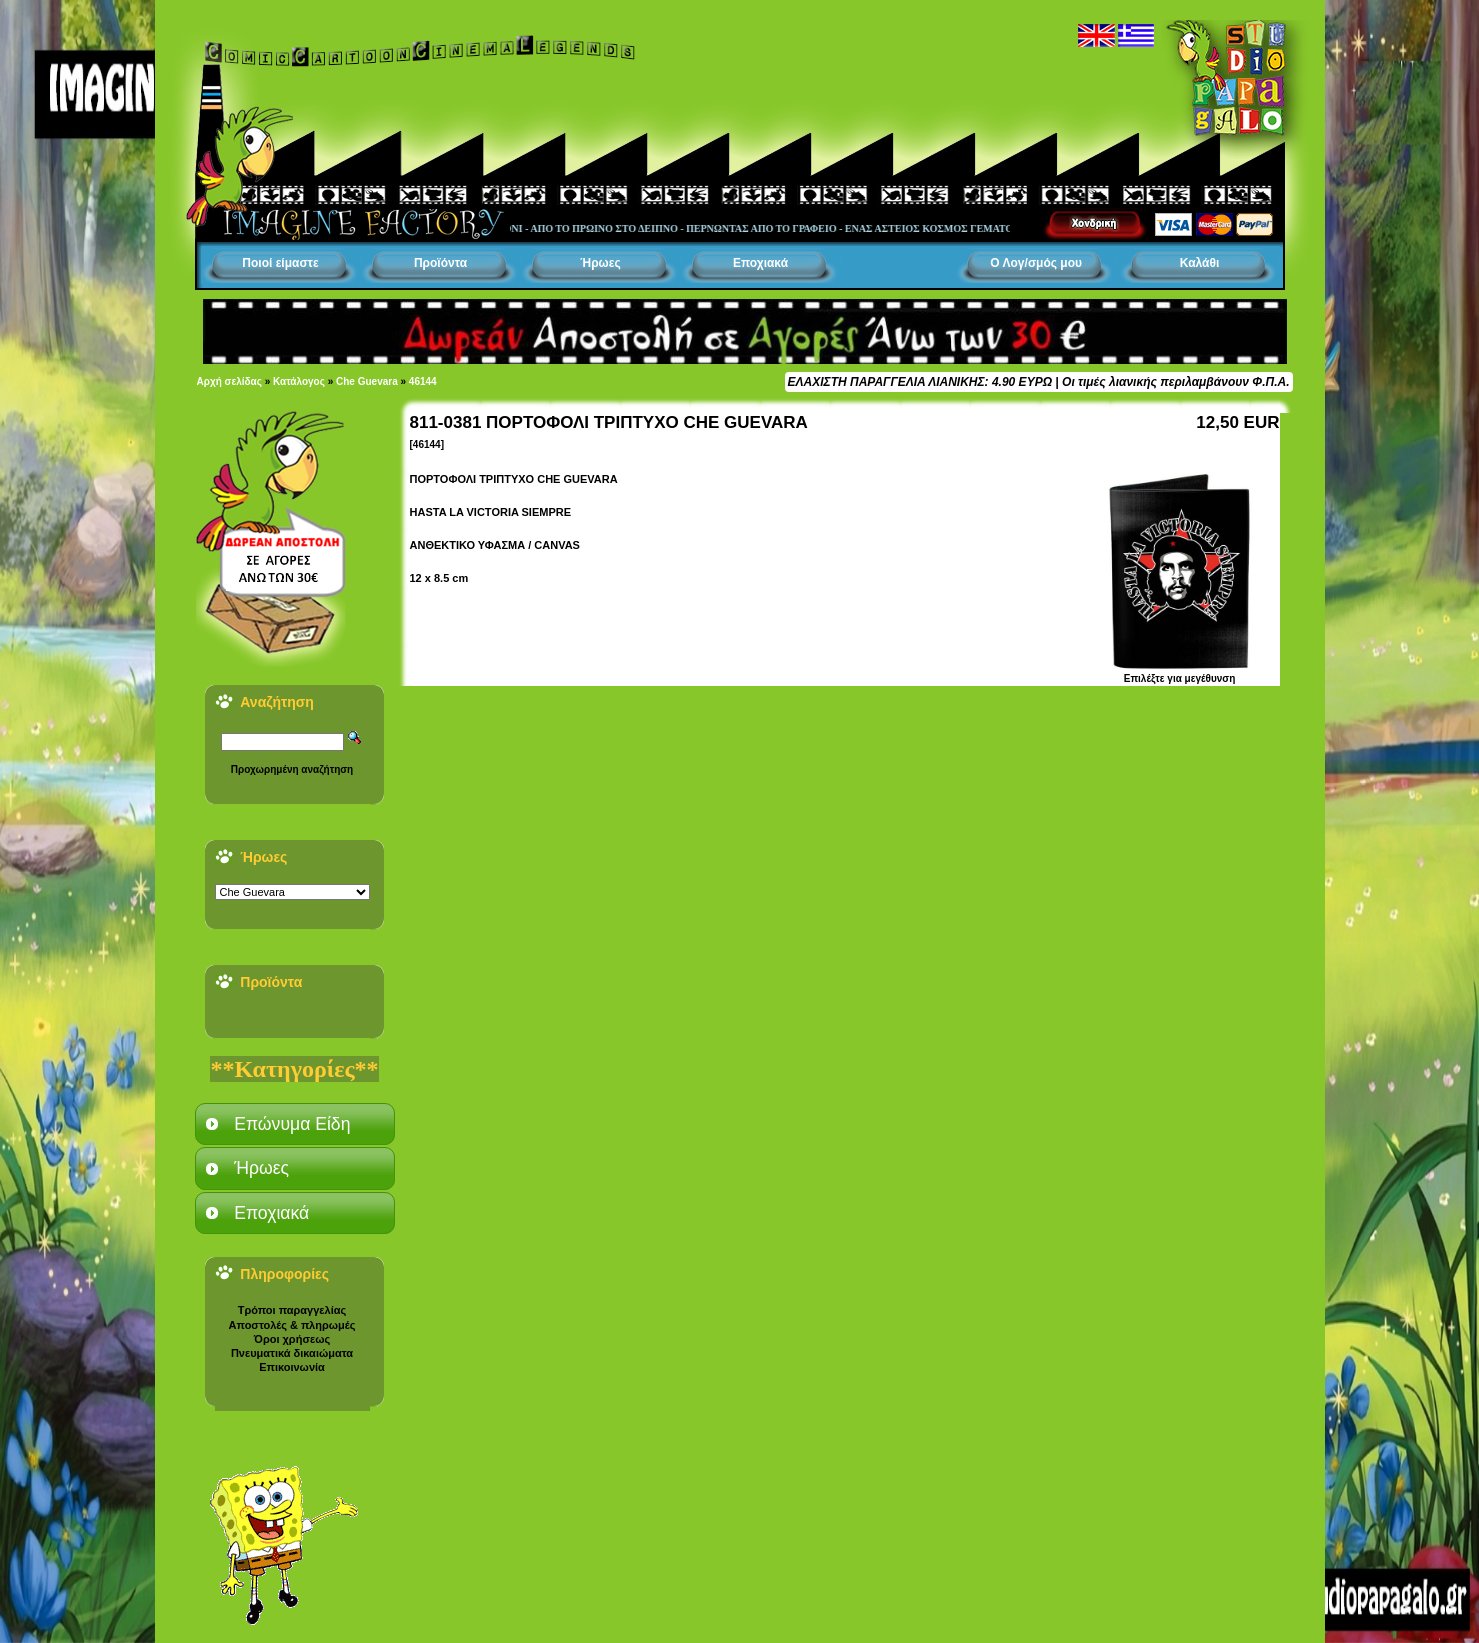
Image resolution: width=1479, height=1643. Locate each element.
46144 (423, 381)
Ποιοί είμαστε (280, 263)
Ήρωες (600, 263)
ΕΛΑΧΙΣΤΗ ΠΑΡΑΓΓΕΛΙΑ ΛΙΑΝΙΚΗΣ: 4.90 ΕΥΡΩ (920, 382)
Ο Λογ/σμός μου (1036, 263)
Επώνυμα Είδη (292, 1124)
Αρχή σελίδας (229, 381)
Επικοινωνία (292, 1367)
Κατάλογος (299, 381)
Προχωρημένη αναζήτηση (292, 769)
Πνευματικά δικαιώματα (292, 1353)
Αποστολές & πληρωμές (292, 1325)
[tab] (295, 1124)
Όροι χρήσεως (292, 1339)
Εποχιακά (760, 263)
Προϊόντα (440, 263)
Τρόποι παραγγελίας (292, 1310)
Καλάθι (1200, 263)
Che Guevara (367, 381)
